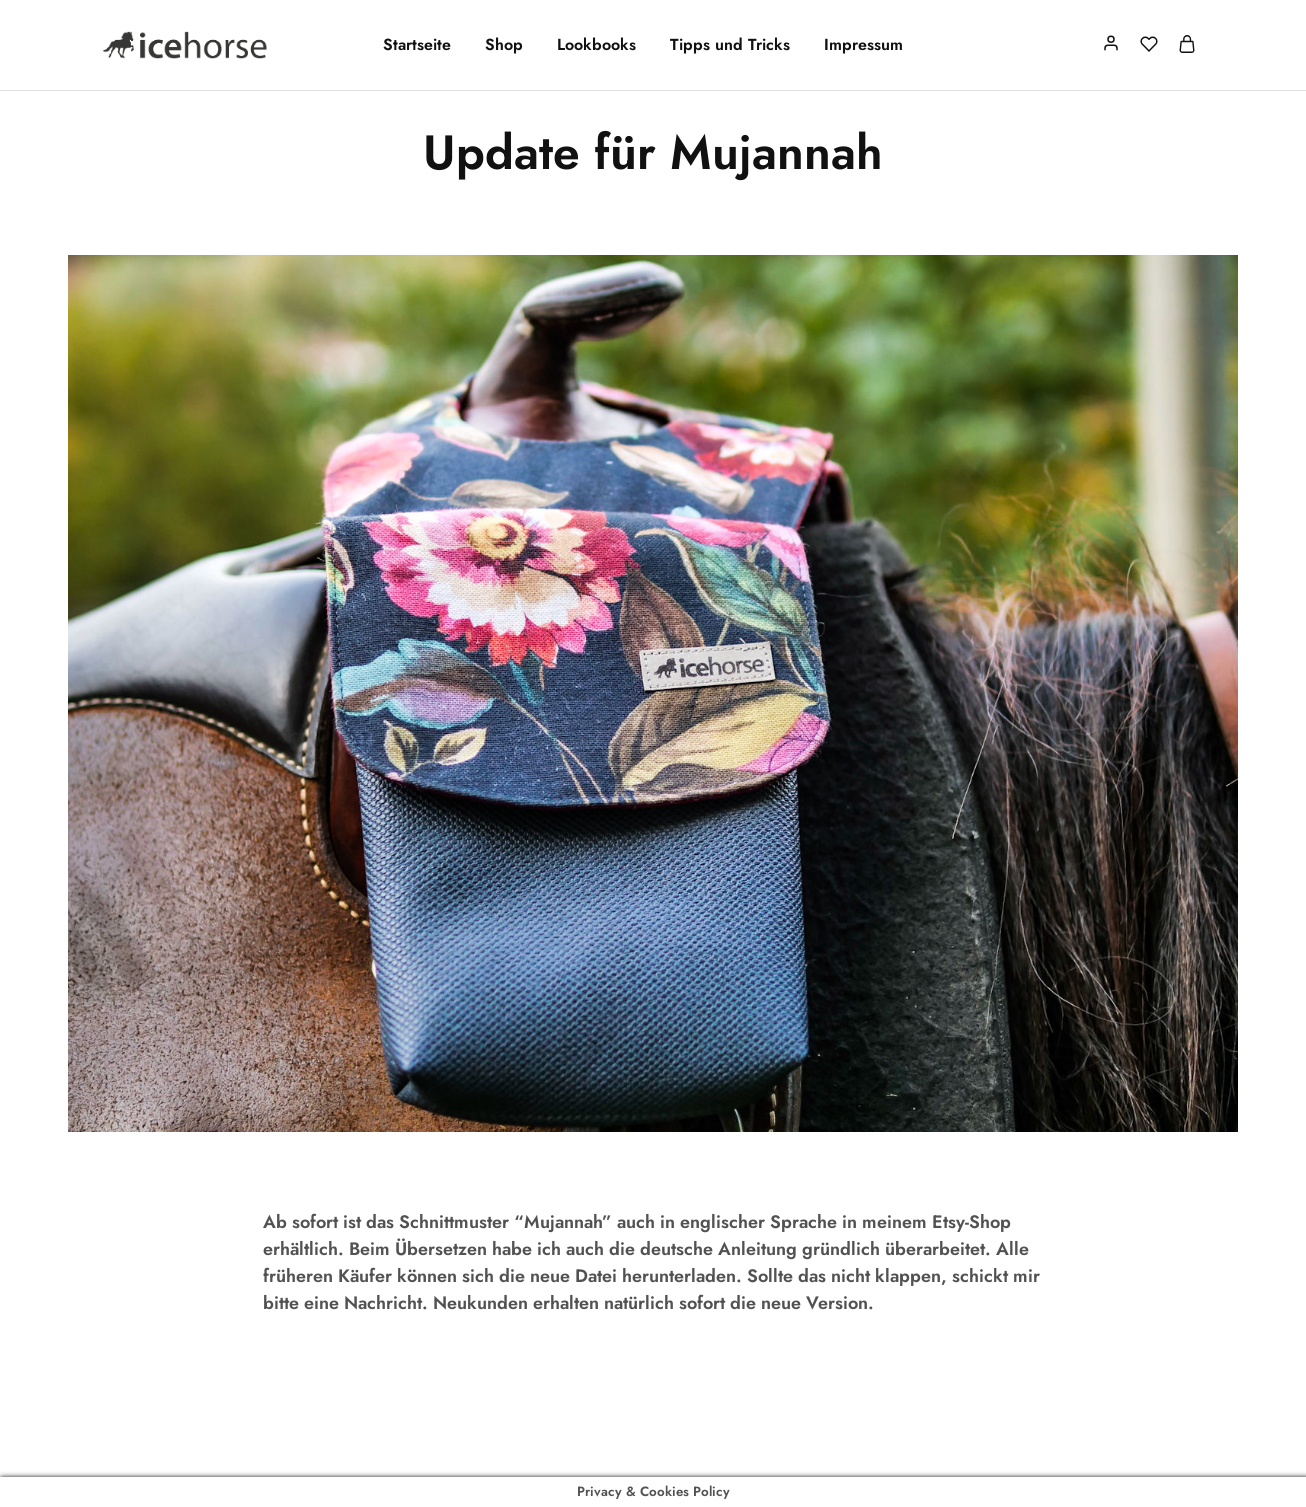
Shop (504, 45)
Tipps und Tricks (730, 45)
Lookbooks (596, 45)
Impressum (863, 45)
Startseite (417, 45)
